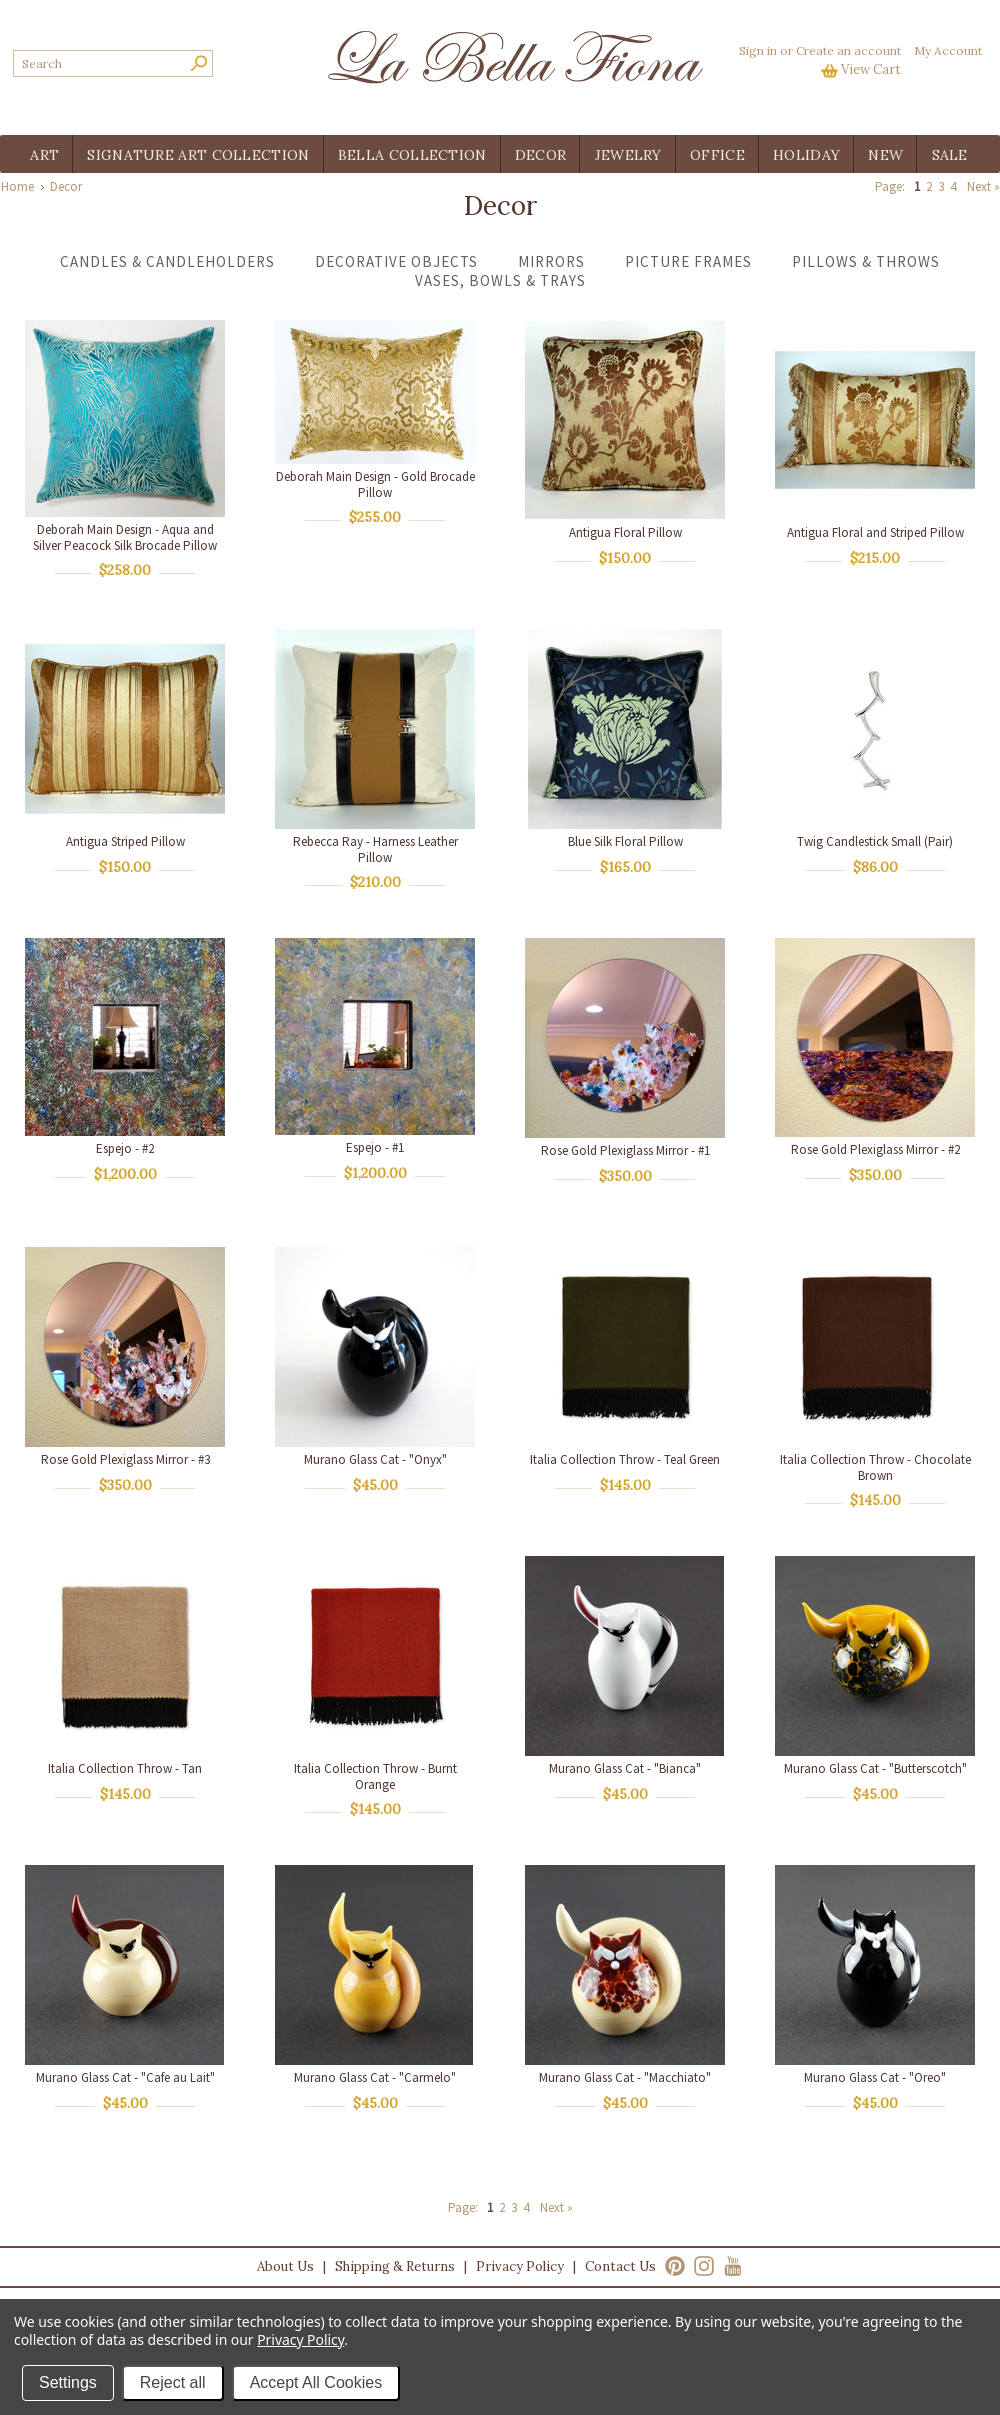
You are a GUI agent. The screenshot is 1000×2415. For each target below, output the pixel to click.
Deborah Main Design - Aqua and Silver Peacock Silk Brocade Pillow (125, 537)
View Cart (871, 69)
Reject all (173, 2382)
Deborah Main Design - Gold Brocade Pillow (375, 484)
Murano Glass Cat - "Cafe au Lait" (125, 2077)
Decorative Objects (396, 261)
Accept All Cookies (316, 2382)
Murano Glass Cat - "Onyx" (375, 1459)
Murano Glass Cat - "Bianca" (625, 1768)
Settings (68, 2382)
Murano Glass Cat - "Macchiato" (625, 2077)
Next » (983, 186)
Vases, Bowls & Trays (500, 280)
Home (17, 186)
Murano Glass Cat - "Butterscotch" (875, 1768)
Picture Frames (688, 261)
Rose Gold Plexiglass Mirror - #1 (625, 1150)
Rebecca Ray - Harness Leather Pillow (375, 849)
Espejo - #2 (125, 1148)
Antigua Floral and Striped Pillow (875, 532)
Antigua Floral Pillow (625, 532)
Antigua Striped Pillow (125, 841)
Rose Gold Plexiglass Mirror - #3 (125, 1459)
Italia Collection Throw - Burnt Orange (375, 1776)
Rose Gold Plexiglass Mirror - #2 (875, 1149)
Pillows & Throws (866, 261)
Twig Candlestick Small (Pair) (875, 841)
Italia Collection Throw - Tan (125, 1768)
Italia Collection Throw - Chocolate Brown (875, 1467)
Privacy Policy (520, 2266)
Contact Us (620, 2266)
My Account (948, 50)
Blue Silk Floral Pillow (625, 841)
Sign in (758, 50)
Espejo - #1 (375, 1147)
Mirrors (551, 261)
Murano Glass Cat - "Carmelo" (375, 2077)
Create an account (848, 50)
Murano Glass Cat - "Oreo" (875, 2077)
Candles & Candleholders (167, 261)
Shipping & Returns (395, 2266)
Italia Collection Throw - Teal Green (625, 1459)
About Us (285, 2266)
